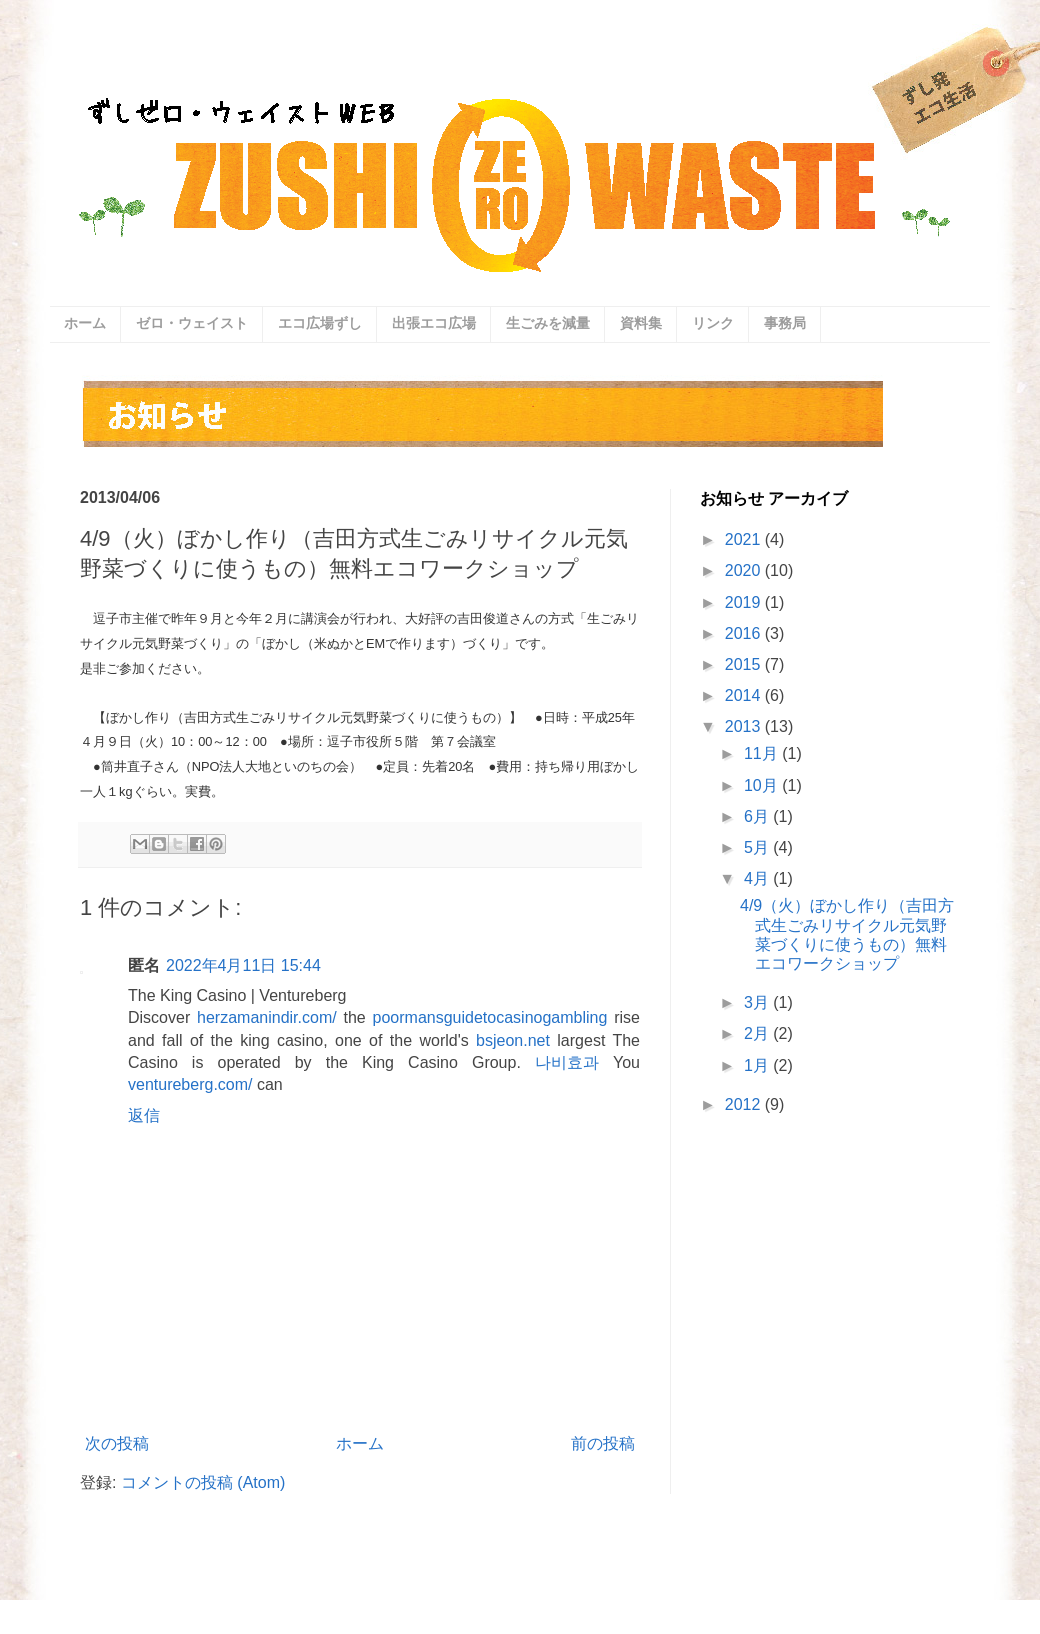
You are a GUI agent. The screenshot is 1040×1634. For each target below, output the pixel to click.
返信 (144, 1115)
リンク (713, 323)
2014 (745, 695)
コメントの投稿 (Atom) (203, 1482)
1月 (758, 1065)
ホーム (85, 323)
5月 (758, 847)
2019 (745, 602)
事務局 (785, 323)
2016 (745, 633)
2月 (758, 1033)
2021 (745, 539)
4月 (758, 878)
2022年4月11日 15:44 (243, 965)
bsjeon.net (513, 1040)
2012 (745, 1104)
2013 (745, 726)
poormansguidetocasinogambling (490, 1017)
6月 (758, 816)
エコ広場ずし (320, 323)
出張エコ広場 (434, 323)
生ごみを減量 (548, 323)
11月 (763, 753)
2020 (745, 570)
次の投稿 (117, 1443)
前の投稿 (603, 1443)
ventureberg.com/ (190, 1084)
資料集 (641, 323)
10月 (763, 785)
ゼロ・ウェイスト (192, 323)
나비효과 (567, 1062)
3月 (758, 1002)
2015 (745, 664)
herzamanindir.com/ (267, 1017)
